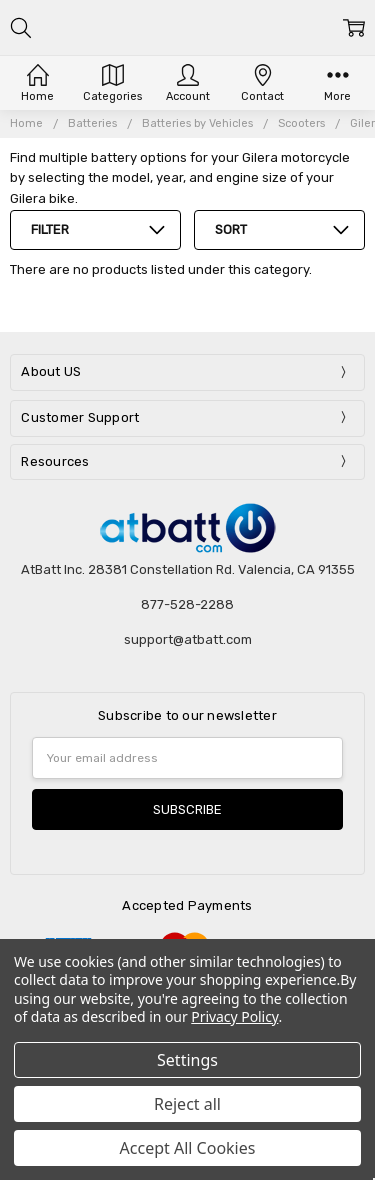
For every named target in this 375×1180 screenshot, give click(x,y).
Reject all (187, 1104)
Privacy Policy (234, 1016)
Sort (231, 229)
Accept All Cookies (188, 1148)
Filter (50, 229)
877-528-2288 (187, 604)
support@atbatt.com (188, 639)
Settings (187, 1060)
